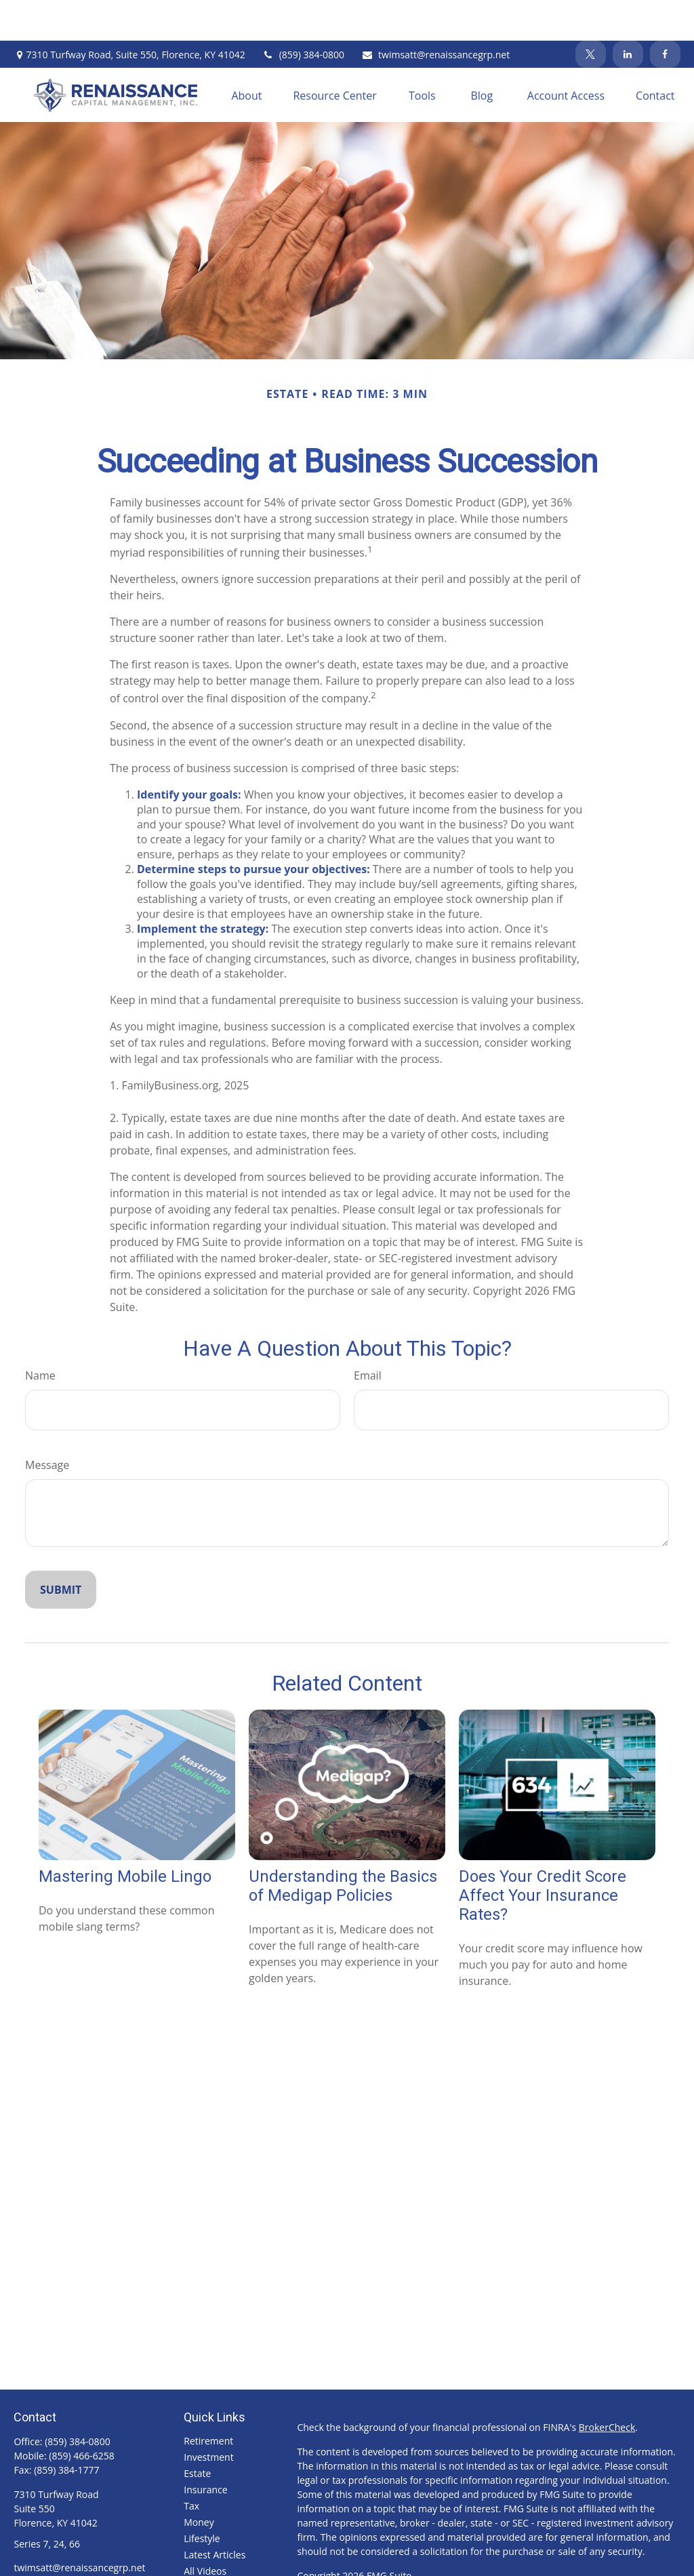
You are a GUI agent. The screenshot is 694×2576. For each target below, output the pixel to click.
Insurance (205, 2448)
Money (198, 2481)
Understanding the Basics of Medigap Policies (343, 1845)
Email (368, 1334)
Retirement (208, 2400)
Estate (197, 2432)
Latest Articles (214, 2514)
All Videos (205, 2530)
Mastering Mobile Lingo (125, 1835)
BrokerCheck (607, 2386)
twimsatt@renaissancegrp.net (435, 13)
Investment (208, 2416)
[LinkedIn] (628, 13)
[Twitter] (590, 13)
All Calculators (215, 2546)
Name (40, 1334)
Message (47, 1424)
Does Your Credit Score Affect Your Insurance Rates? (542, 1854)
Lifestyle (202, 2497)
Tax (191, 2465)
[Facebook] (665, 13)
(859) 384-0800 (303, 13)
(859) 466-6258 (81, 2415)
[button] (246, 54)
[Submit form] (60, 1549)
